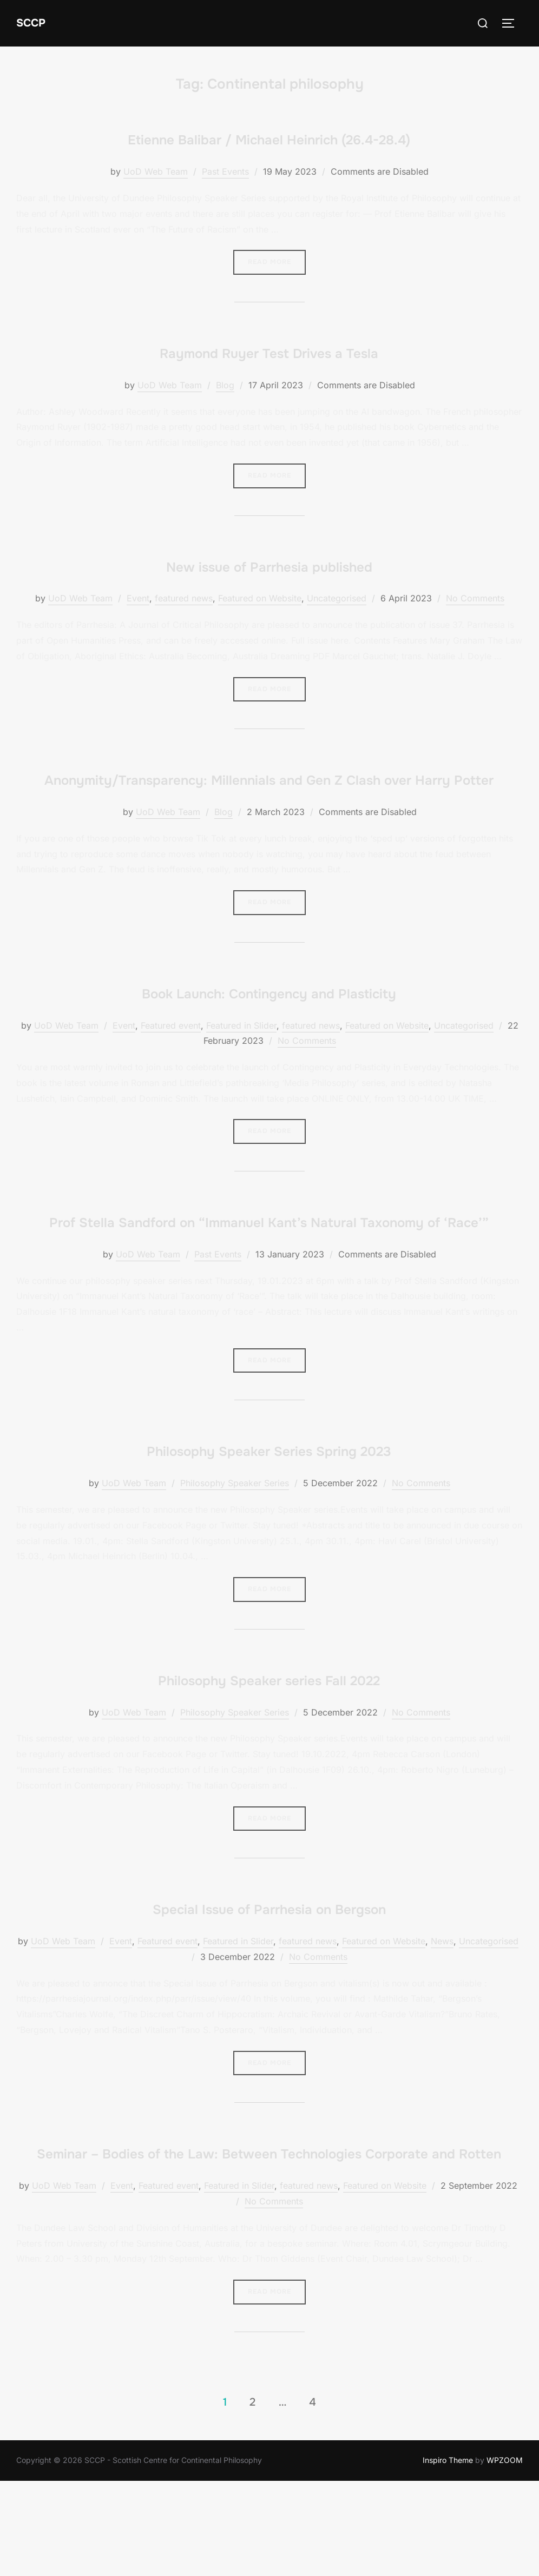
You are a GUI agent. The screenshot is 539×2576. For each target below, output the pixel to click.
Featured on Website (259, 598)
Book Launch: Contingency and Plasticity (269, 1022)
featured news (184, 598)
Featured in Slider (241, 1056)
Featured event (171, 1056)
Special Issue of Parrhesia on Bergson (269, 1970)
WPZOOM (505, 2555)
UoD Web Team (155, 171)
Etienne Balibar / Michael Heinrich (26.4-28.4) (269, 136)
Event (138, 598)
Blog (225, 385)
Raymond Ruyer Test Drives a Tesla (269, 350)
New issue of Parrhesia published (269, 564)
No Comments (475, 598)
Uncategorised (336, 598)
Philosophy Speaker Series (234, 1546)
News (442, 2004)
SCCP (32, 22)
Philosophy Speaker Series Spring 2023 (269, 1512)
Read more (277, 261)
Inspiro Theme (448, 2555)
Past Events (225, 171)
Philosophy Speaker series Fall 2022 (269, 1741)
